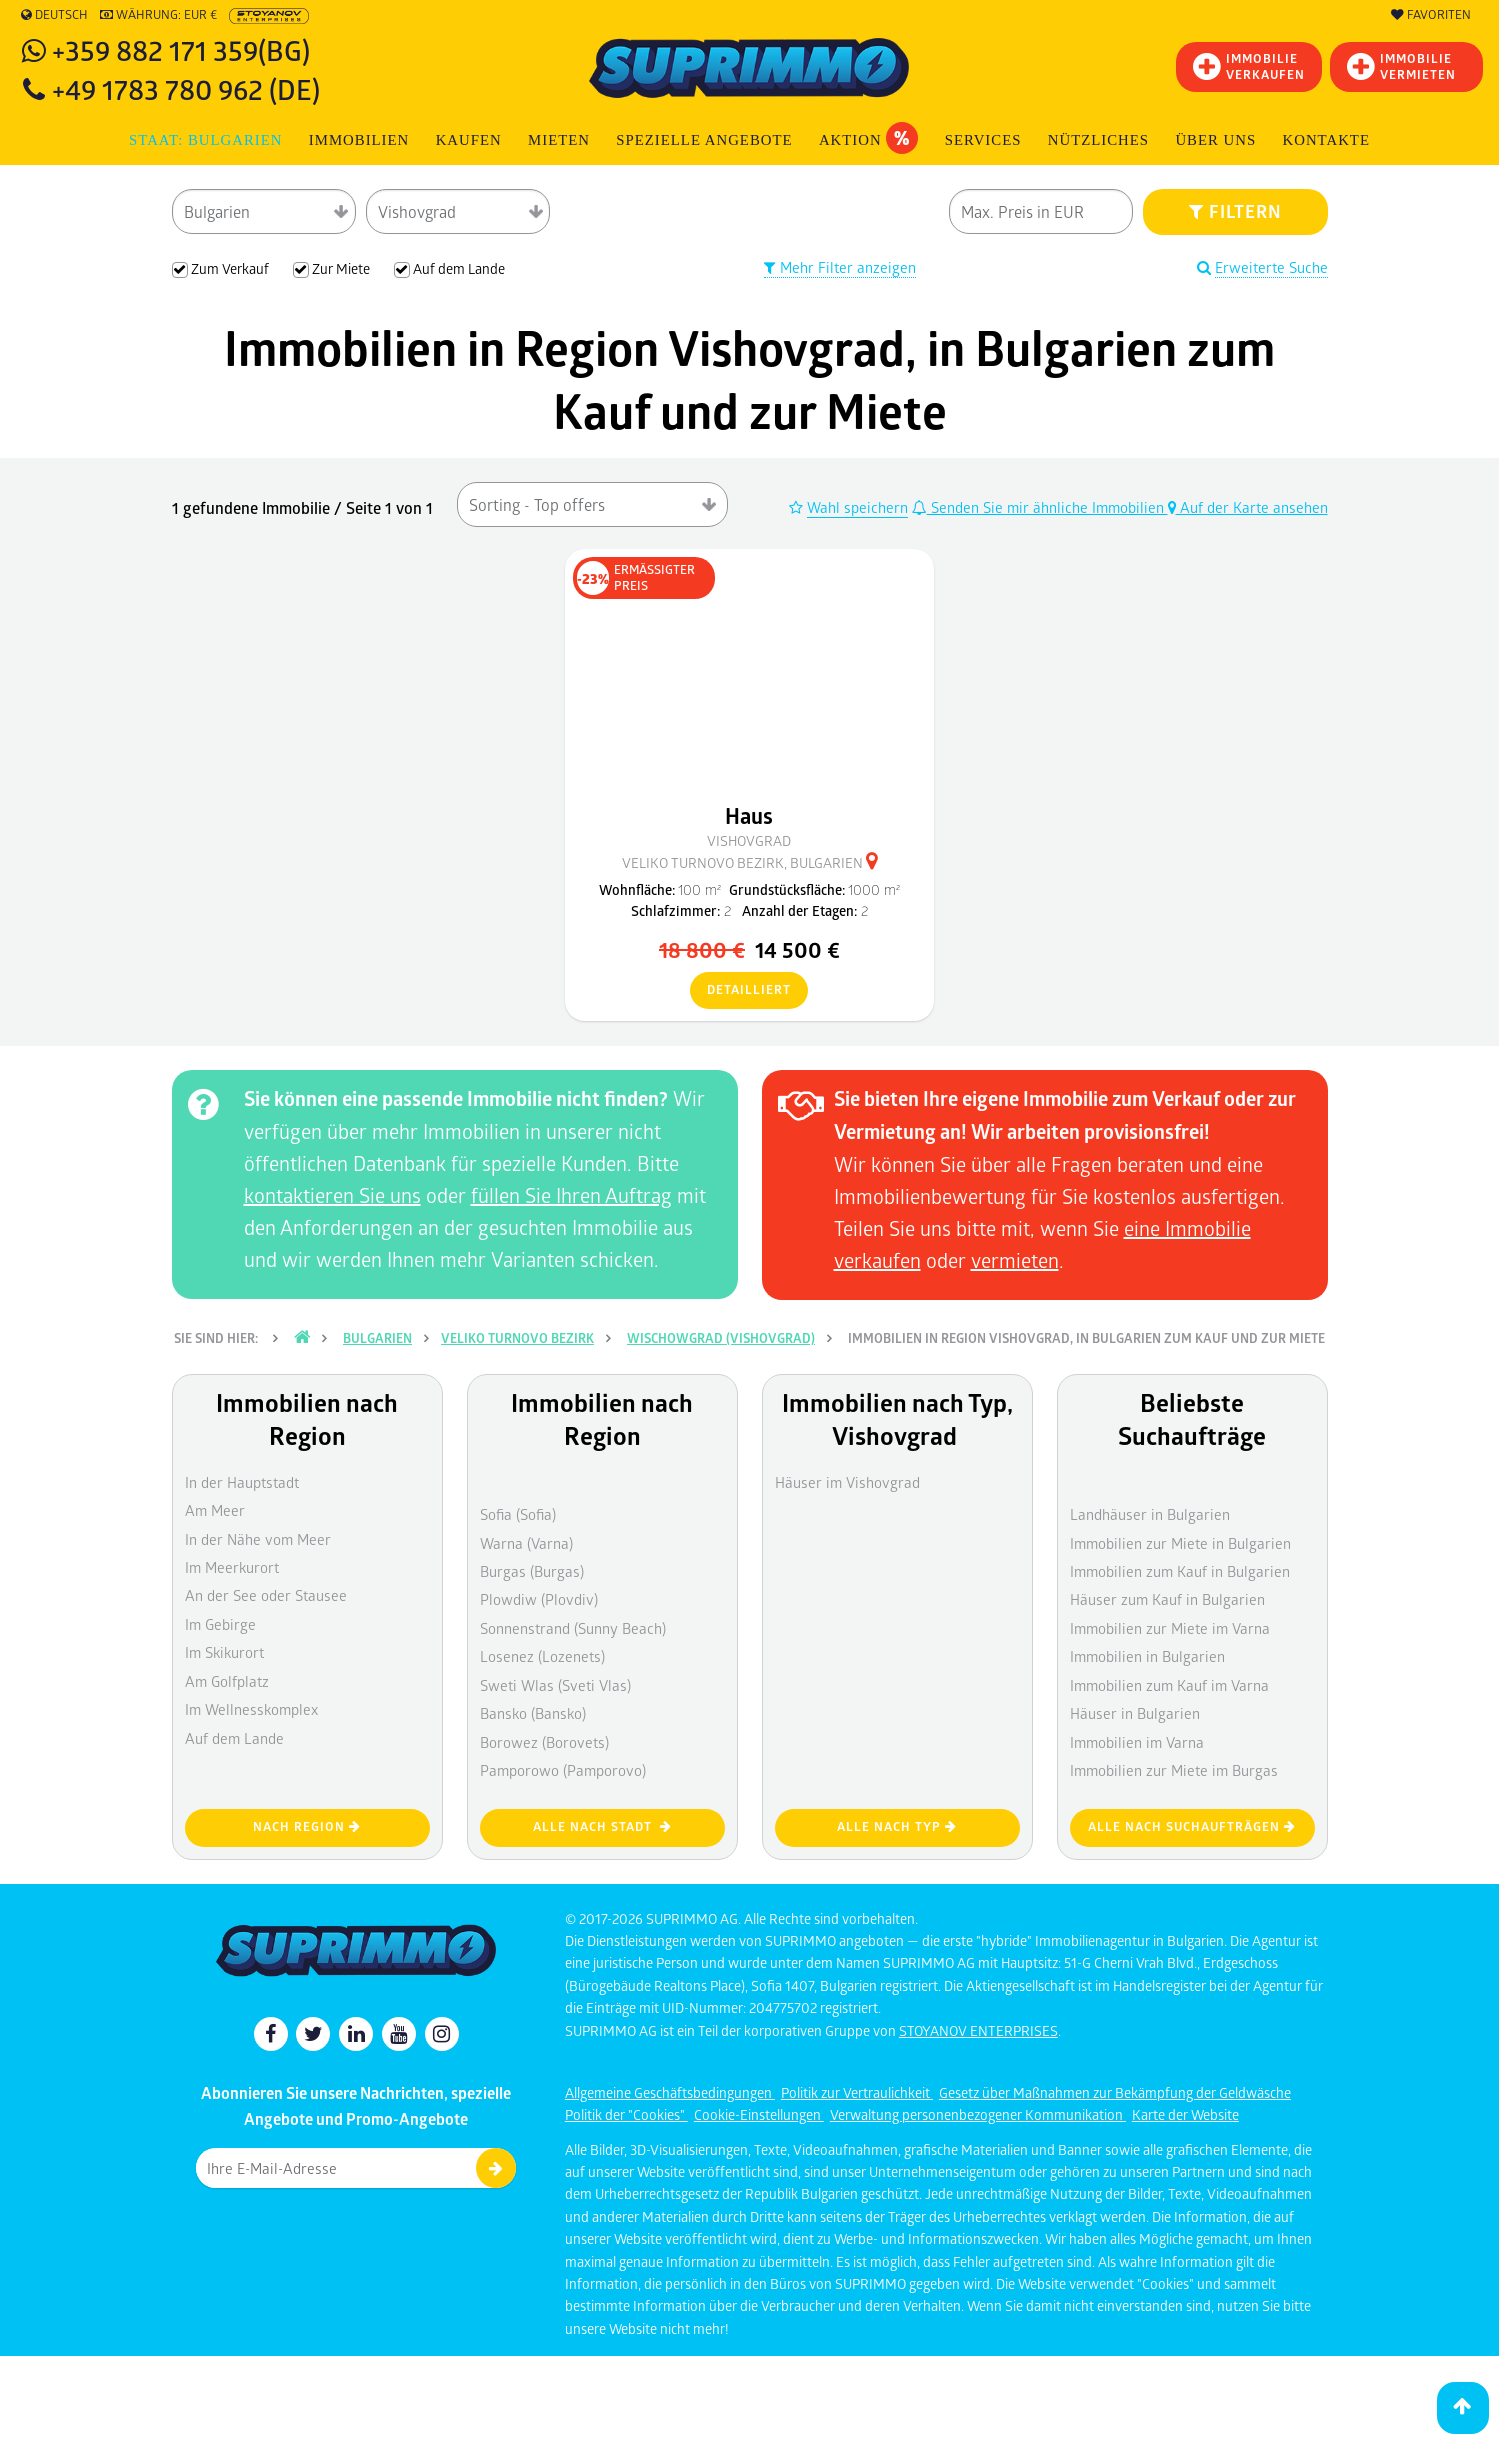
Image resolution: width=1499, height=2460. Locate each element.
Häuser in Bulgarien (1135, 1713)
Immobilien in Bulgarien (1147, 1656)
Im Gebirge (220, 1624)
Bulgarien (377, 1338)
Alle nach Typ (897, 1826)
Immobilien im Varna (1137, 1742)
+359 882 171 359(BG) (181, 49)
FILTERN (1235, 211)
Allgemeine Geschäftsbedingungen (670, 2092)
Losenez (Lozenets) (542, 1656)
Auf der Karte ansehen (1248, 507)
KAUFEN (469, 140)
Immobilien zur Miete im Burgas (1174, 1770)
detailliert (740, 991)
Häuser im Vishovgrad (847, 1482)
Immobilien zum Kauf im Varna (1169, 1685)
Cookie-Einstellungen (759, 2114)
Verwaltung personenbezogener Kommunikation (978, 2114)
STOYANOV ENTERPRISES (978, 2030)
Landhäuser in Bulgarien (1150, 1514)
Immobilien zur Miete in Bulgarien (1180, 1543)
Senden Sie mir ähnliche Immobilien (1040, 507)
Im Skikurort (224, 1652)
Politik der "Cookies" (626, 2114)
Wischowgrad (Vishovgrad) (721, 1338)
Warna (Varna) (526, 1543)
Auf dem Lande (234, 1738)
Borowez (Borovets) (544, 1742)
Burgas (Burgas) (532, 1571)
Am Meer (215, 1510)
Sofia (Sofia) (518, 1514)
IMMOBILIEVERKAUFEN (1249, 66)
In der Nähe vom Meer (258, 1539)
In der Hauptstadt (242, 1482)
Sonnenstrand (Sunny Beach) (573, 1628)
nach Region (307, 1826)
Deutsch (54, 15)
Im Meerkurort (232, 1567)
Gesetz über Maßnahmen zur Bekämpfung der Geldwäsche (1115, 2092)
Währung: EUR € (158, 15)
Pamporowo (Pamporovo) (563, 1770)
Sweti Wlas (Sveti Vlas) (555, 1685)
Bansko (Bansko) (533, 1713)
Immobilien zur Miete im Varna (1170, 1628)
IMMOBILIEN (359, 140)
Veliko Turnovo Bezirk (517, 1338)
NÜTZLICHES (1098, 140)
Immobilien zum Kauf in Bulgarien (1180, 1571)
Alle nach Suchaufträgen (1192, 1826)
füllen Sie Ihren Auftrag (571, 1195)
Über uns (1215, 140)
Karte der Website (1185, 2114)
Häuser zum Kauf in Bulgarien (1167, 1599)
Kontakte (1326, 140)
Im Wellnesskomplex (251, 1709)
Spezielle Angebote (704, 140)
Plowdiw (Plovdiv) (539, 1599)
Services (983, 140)
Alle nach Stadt (602, 1826)
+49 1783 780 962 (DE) (186, 88)
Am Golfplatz (227, 1681)
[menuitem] (1326, 140)
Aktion (868, 138)
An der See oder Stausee (266, 1595)
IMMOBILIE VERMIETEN (1401, 66)
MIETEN (559, 140)
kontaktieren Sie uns (332, 1195)
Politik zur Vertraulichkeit (857, 2092)
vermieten (1015, 1260)
